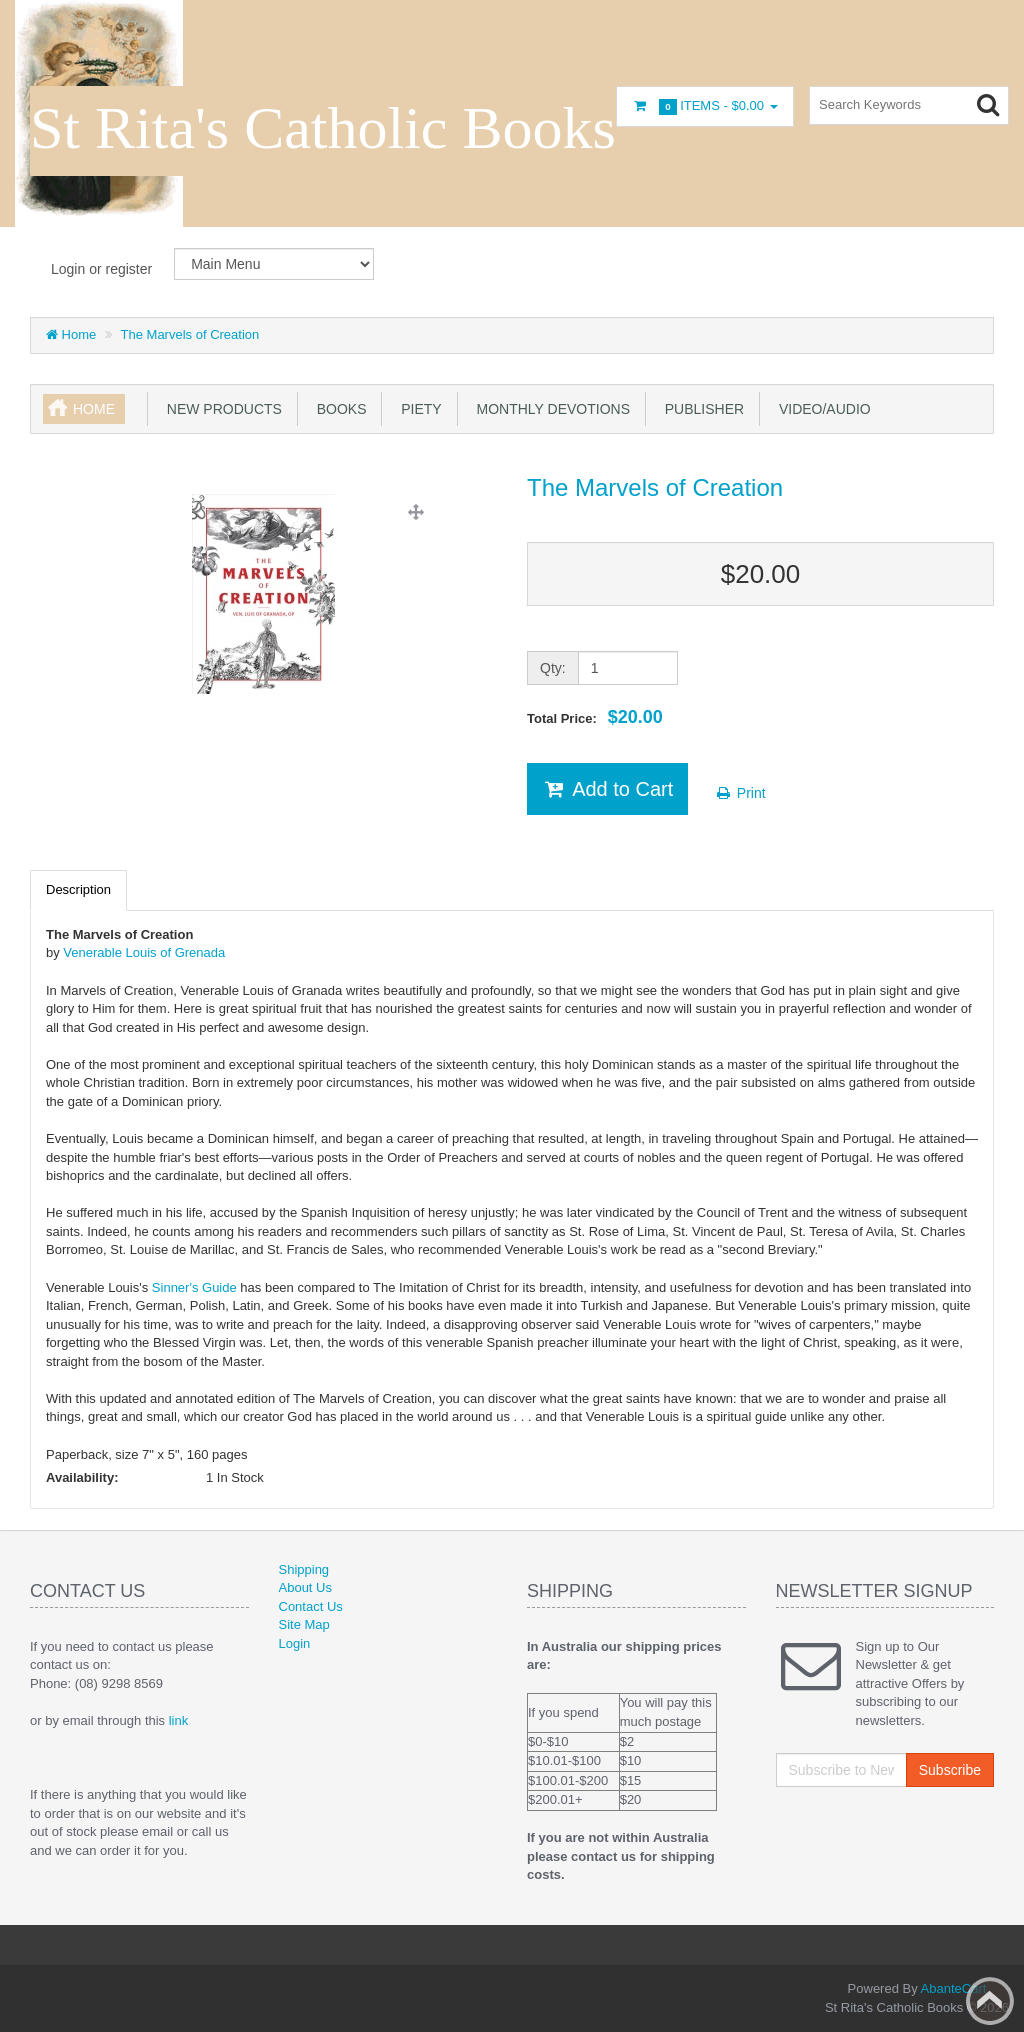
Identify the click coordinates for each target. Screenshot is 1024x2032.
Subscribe (950, 1770)
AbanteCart (954, 1988)
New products (220, 409)
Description (78, 889)
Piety (417, 409)
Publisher (700, 409)
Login (295, 1643)
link (179, 1720)
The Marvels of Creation (190, 334)
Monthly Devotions (549, 409)
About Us (305, 1587)
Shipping (304, 1569)
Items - (705, 106)
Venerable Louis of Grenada (144, 952)
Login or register (101, 269)
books (338, 409)
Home (71, 334)
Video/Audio (821, 409)
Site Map (304, 1624)
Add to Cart (607, 789)
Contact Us (311, 1606)
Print (740, 793)
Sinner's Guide (194, 1287)
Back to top (990, 2001)
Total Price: (595, 717)
